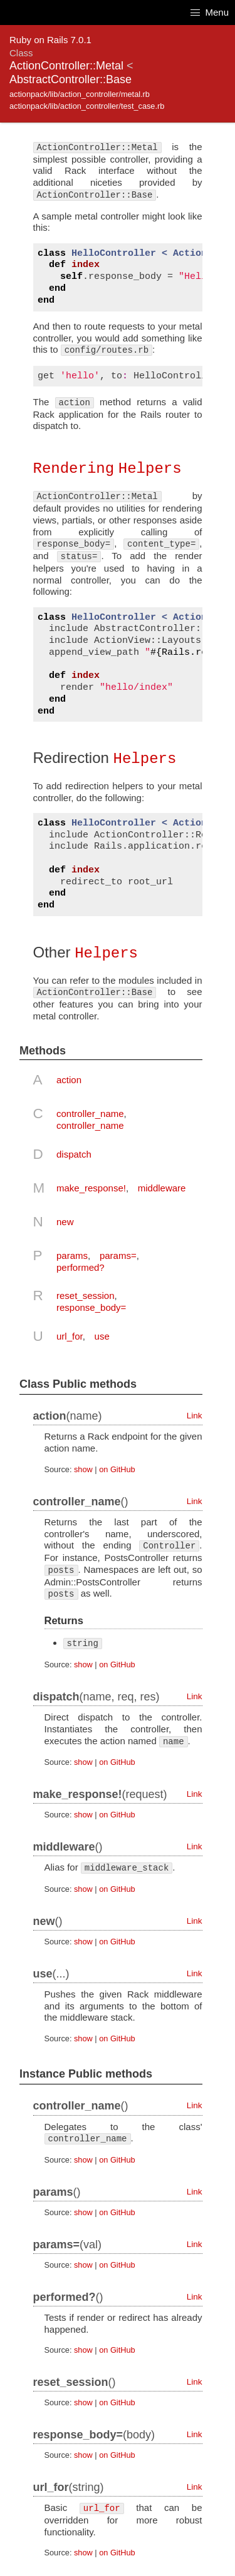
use (102, 1334)
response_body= (91, 1305)
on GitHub (117, 1467)
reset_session (85, 1293)
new (65, 1220)
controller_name (90, 1111)
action (68, 1078)
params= (118, 1253)
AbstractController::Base (70, 79)
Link (194, 1413)
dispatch (73, 1152)
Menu (210, 12)
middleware (162, 1186)
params (72, 1253)
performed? (80, 1265)
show (83, 1467)
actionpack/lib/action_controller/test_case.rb (86, 106)
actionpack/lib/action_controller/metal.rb (79, 94)
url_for (69, 1334)
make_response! (91, 1186)
